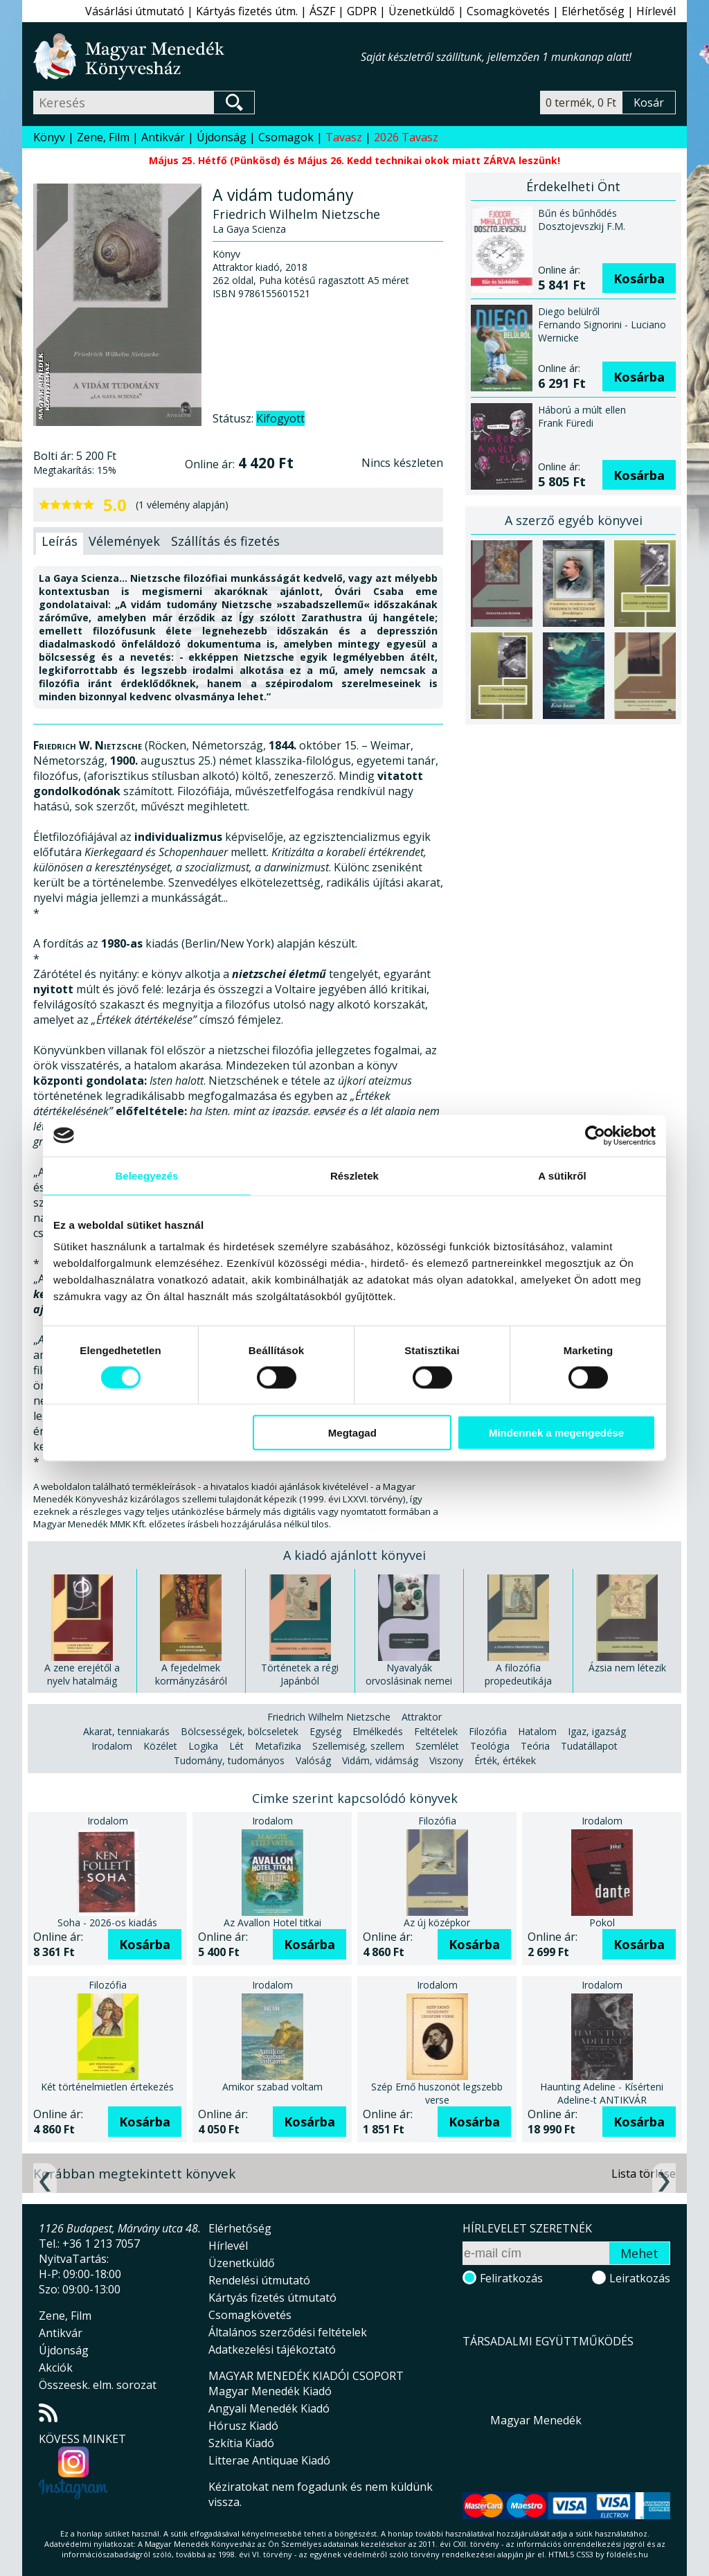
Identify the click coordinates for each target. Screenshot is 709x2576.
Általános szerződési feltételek (287, 2332)
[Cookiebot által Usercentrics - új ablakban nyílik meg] (595, 1135)
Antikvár (163, 137)
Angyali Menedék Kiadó (269, 2408)
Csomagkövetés (508, 11)
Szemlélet (437, 1745)
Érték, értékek (505, 1760)
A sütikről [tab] (562, 1175)
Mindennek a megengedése (556, 1433)
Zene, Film (103, 137)
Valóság (313, 1760)
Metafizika (278, 1745)
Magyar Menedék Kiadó (270, 2391)
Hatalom (537, 1731)
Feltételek (436, 1731)
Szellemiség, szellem (358, 1745)
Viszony (446, 1760)
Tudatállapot (589, 1745)
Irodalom (111, 1745)
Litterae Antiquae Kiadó (269, 2460)
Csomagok (286, 137)
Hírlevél (656, 11)
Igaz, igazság (597, 1731)
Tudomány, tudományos (229, 1760)
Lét (236, 1745)
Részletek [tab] (354, 1175)
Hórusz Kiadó (243, 2425)
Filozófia (488, 1731)
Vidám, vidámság (380, 1760)
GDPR (362, 11)
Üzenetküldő (421, 11)
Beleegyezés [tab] (146, 1175)
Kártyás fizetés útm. (247, 11)
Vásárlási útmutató (134, 11)
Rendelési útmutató (259, 2280)
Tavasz (343, 137)
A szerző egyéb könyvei (574, 520)
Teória (535, 1745)
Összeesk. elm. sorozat (97, 2384)
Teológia (490, 1745)
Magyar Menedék (536, 2420)
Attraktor (422, 1716)
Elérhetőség (593, 11)
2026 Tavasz (406, 137)
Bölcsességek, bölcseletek (239, 1731)
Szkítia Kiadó (241, 2443)
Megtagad (352, 1433)
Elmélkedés (377, 1731)
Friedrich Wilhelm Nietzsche (329, 1716)
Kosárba (639, 278)
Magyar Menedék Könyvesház (197, 56)
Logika (203, 1745)
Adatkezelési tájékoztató (272, 2349)
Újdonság (221, 137)
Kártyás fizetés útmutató (272, 2297)
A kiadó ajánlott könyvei (354, 1555)
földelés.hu (627, 2554)
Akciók (56, 2367)
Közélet (160, 1745)
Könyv (49, 137)
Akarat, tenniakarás (126, 1731)
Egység (325, 1731)
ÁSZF (322, 11)
